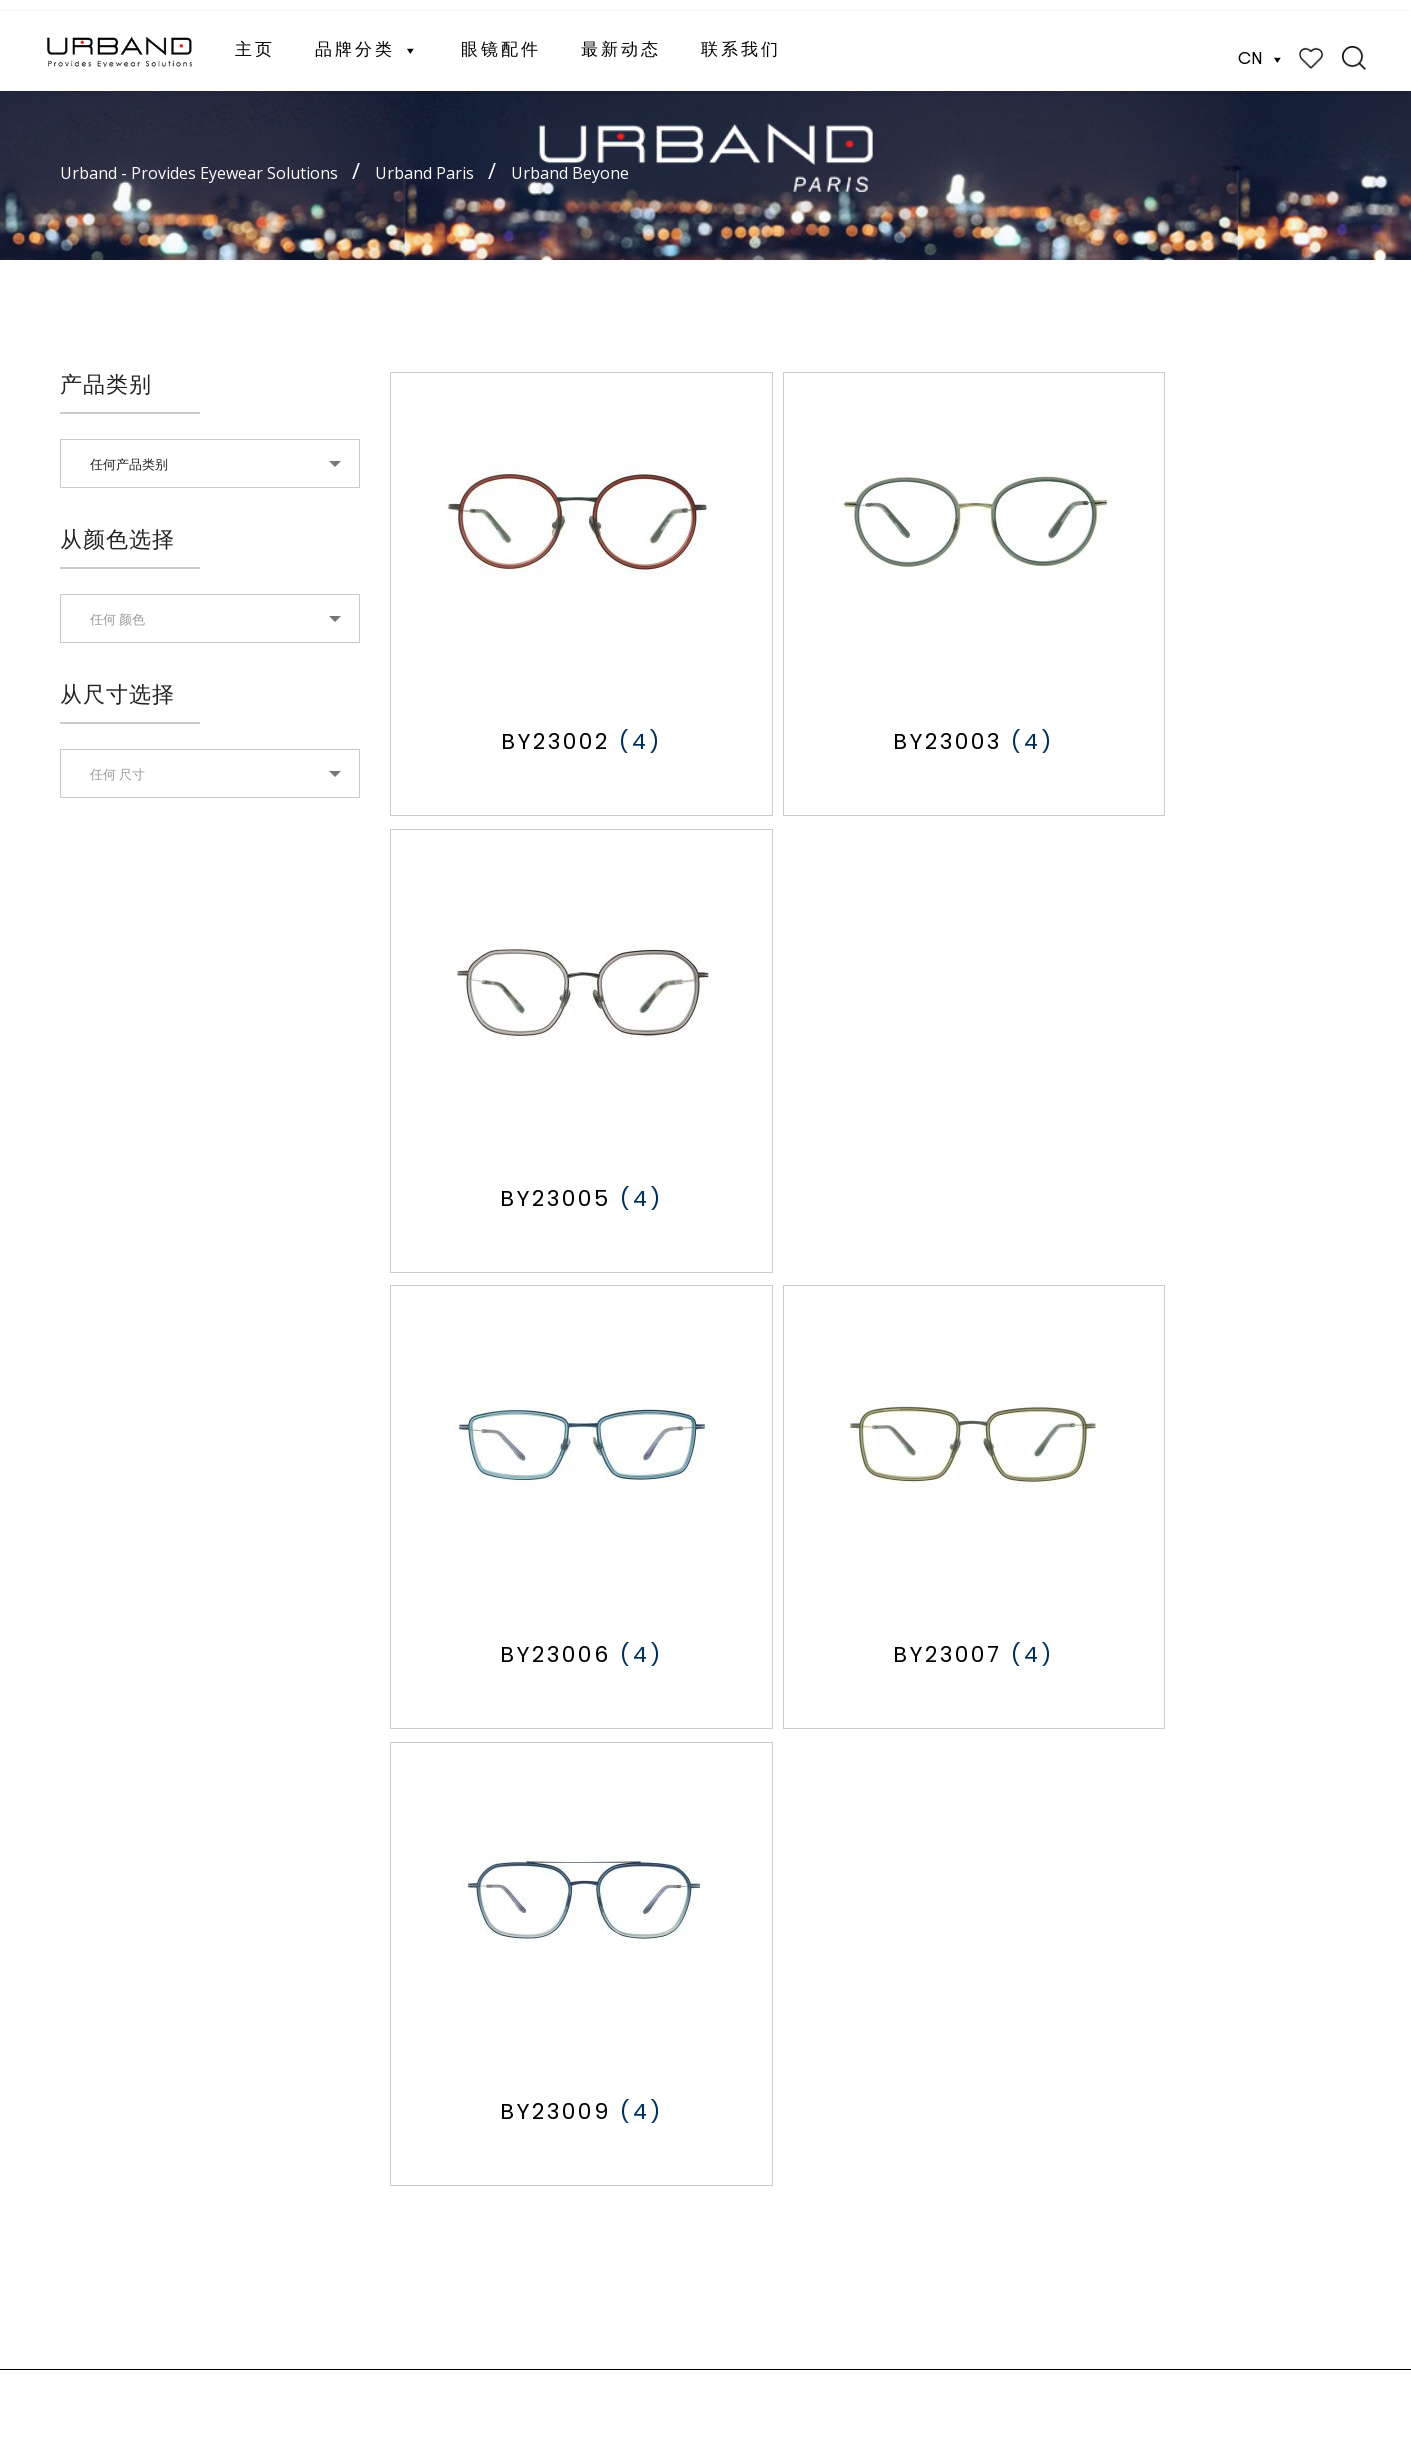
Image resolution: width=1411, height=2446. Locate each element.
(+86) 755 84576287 (923, 2285)
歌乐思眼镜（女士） (640, 1966)
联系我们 (741, 39)
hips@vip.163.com (911, 2310)
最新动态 (621, 39)
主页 (255, 39)
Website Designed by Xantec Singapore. (543, 2388)
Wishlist (1311, 47)
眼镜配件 (501, 39)
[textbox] (210, 619)
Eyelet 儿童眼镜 (626, 1996)
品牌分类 (368, 39)
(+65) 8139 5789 (908, 2050)
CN (1261, 48)
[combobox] (210, 463)
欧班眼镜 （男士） (635, 1936)
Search (1354, 47)
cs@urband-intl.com (915, 2075)
